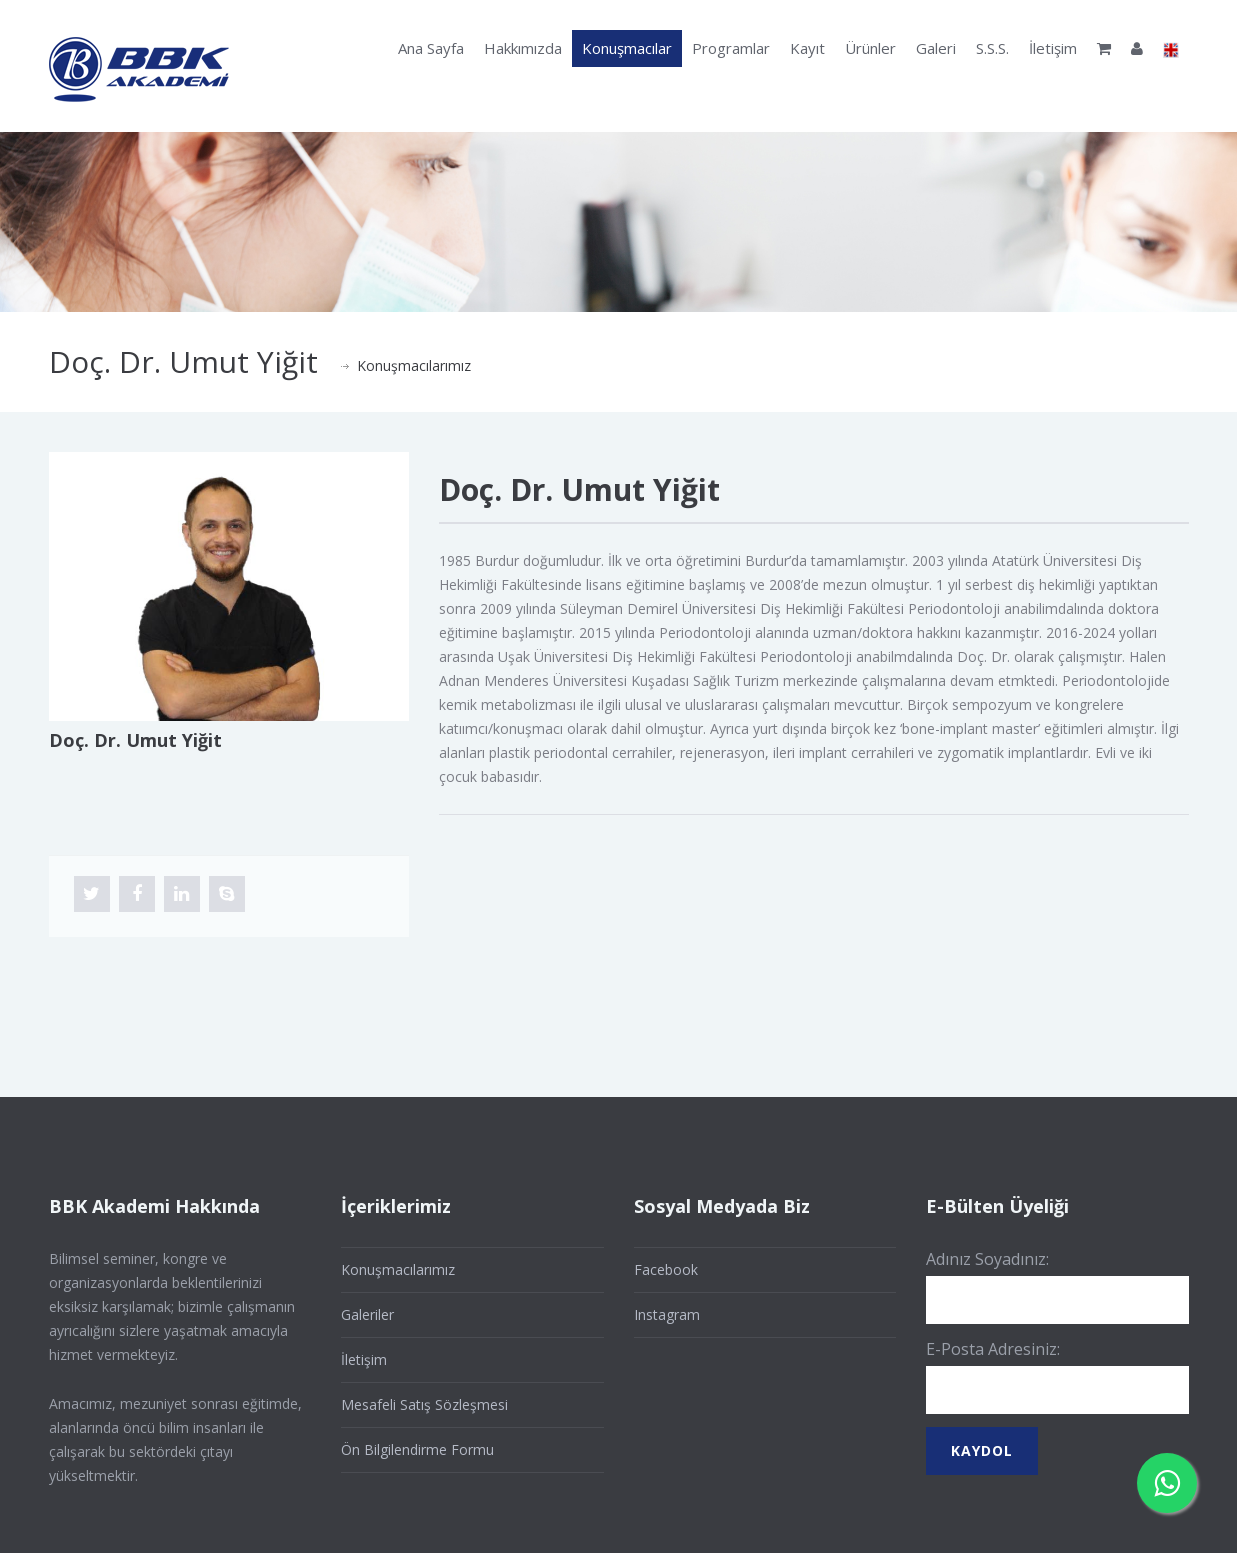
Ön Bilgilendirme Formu (417, 1449)
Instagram (667, 1314)
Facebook (666, 1269)
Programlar (731, 48)
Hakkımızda (523, 48)
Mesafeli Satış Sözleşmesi (424, 1404)
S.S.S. (992, 48)
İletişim (1053, 48)
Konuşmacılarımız (414, 365)
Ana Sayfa (431, 48)
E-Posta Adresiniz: (993, 1349)
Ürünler (870, 48)
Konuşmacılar (627, 48)
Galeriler (367, 1314)
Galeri (936, 48)
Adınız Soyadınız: (987, 1259)
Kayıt (807, 48)
